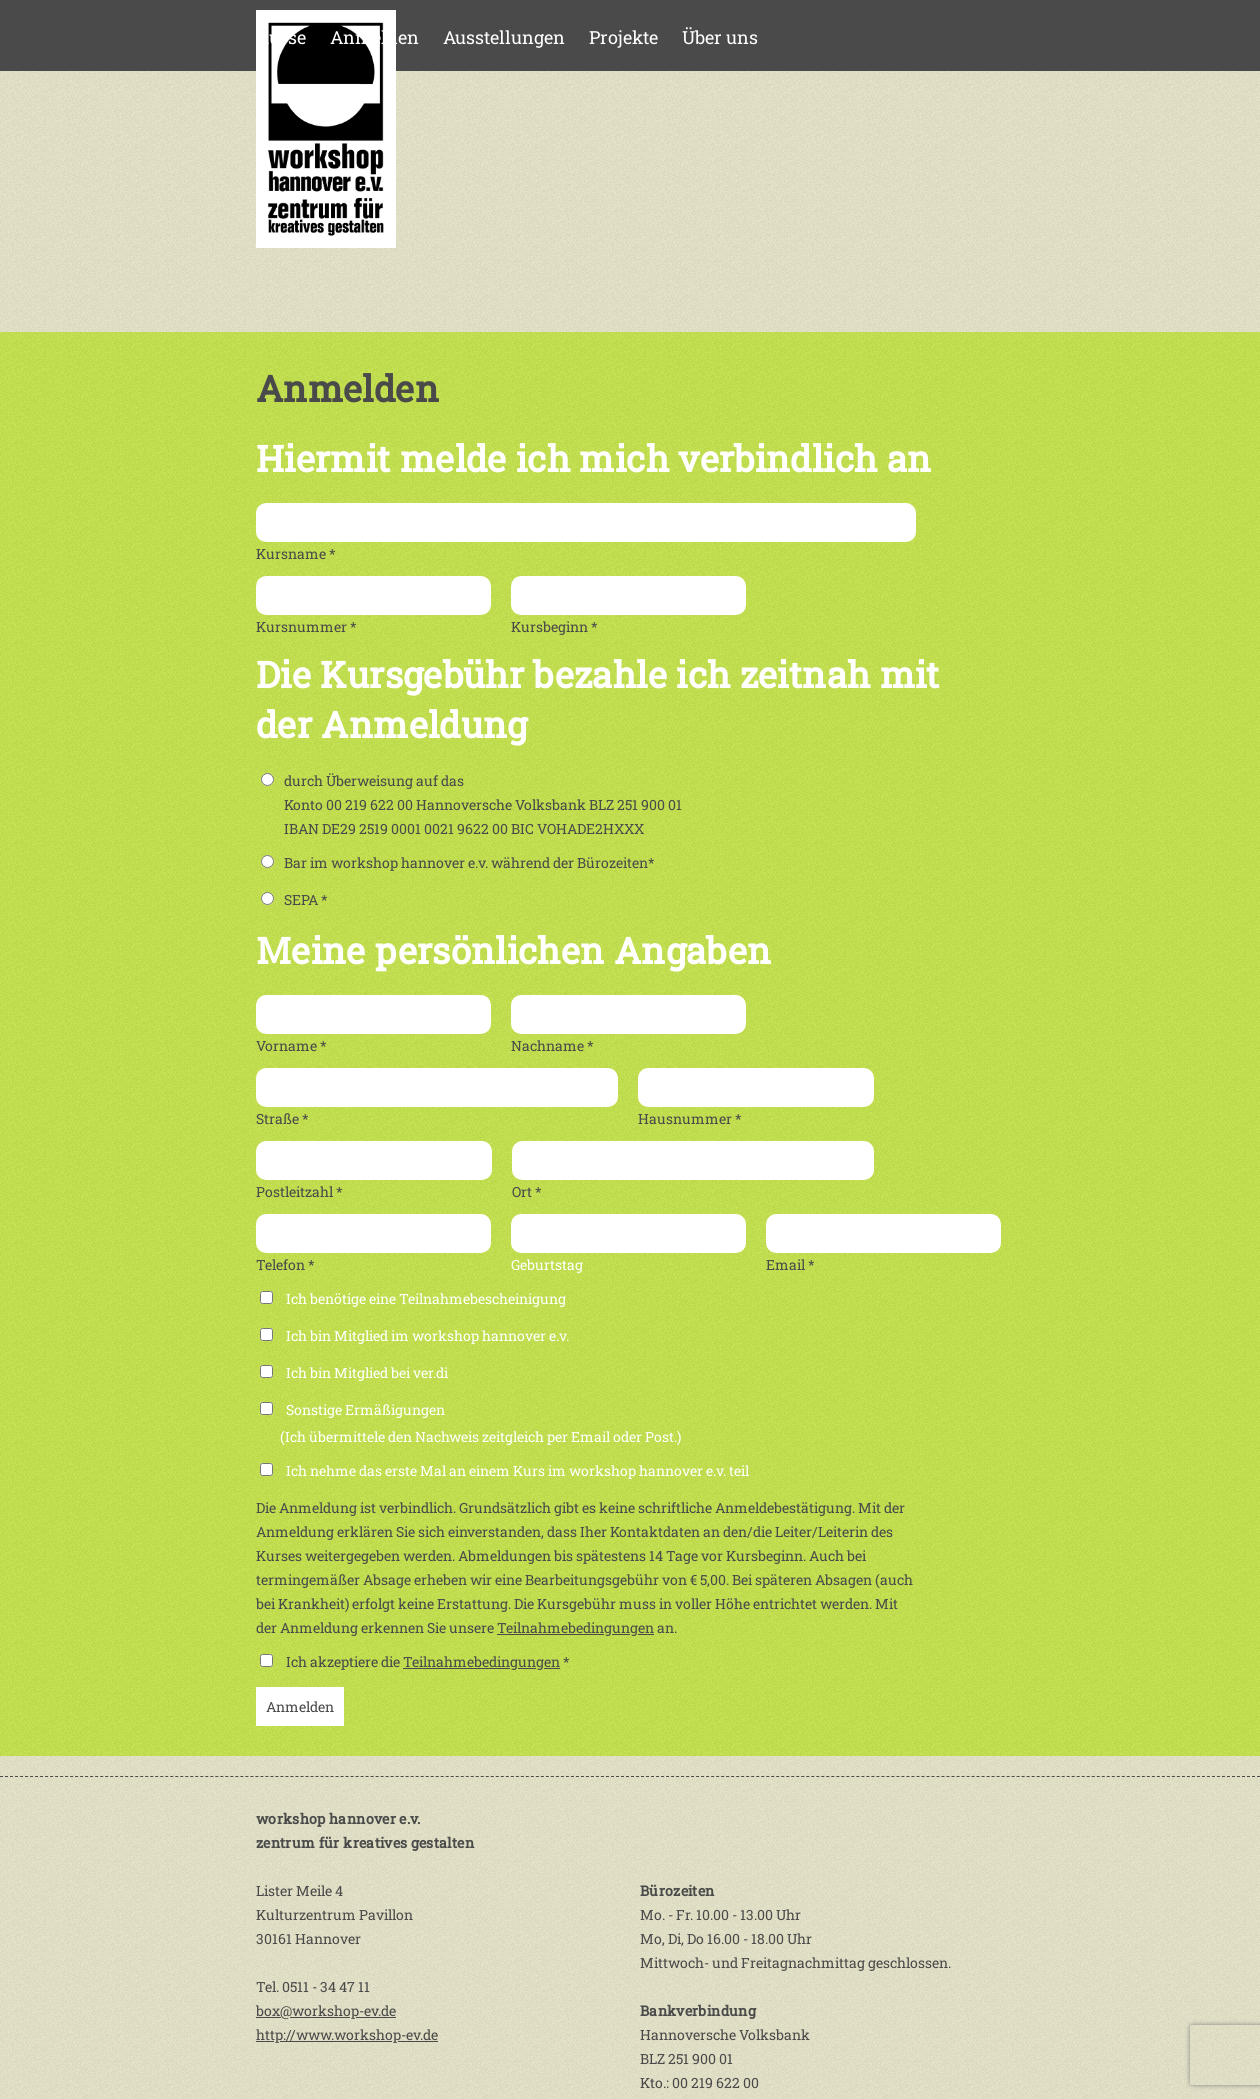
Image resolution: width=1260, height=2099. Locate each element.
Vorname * (291, 1045)
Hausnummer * (690, 1118)
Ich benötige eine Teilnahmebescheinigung (426, 1298)
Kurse (281, 37)
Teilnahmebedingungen (575, 1627)
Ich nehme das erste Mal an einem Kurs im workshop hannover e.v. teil (517, 1470)
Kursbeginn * (554, 626)
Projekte (623, 37)
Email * (790, 1264)
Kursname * (296, 553)
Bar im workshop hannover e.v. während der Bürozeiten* (458, 862)
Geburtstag (547, 1264)
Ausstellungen (504, 37)
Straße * (282, 1118)
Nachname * (552, 1045)
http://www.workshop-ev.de (347, 2034)
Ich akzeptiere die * (428, 1661)
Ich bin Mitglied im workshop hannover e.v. (427, 1335)
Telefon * (285, 1264)
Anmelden (374, 37)
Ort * (527, 1191)
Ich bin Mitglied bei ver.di (367, 1372)
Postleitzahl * (299, 1191)
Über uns (720, 37)
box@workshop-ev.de (326, 2010)
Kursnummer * (306, 626)
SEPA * (294, 899)
